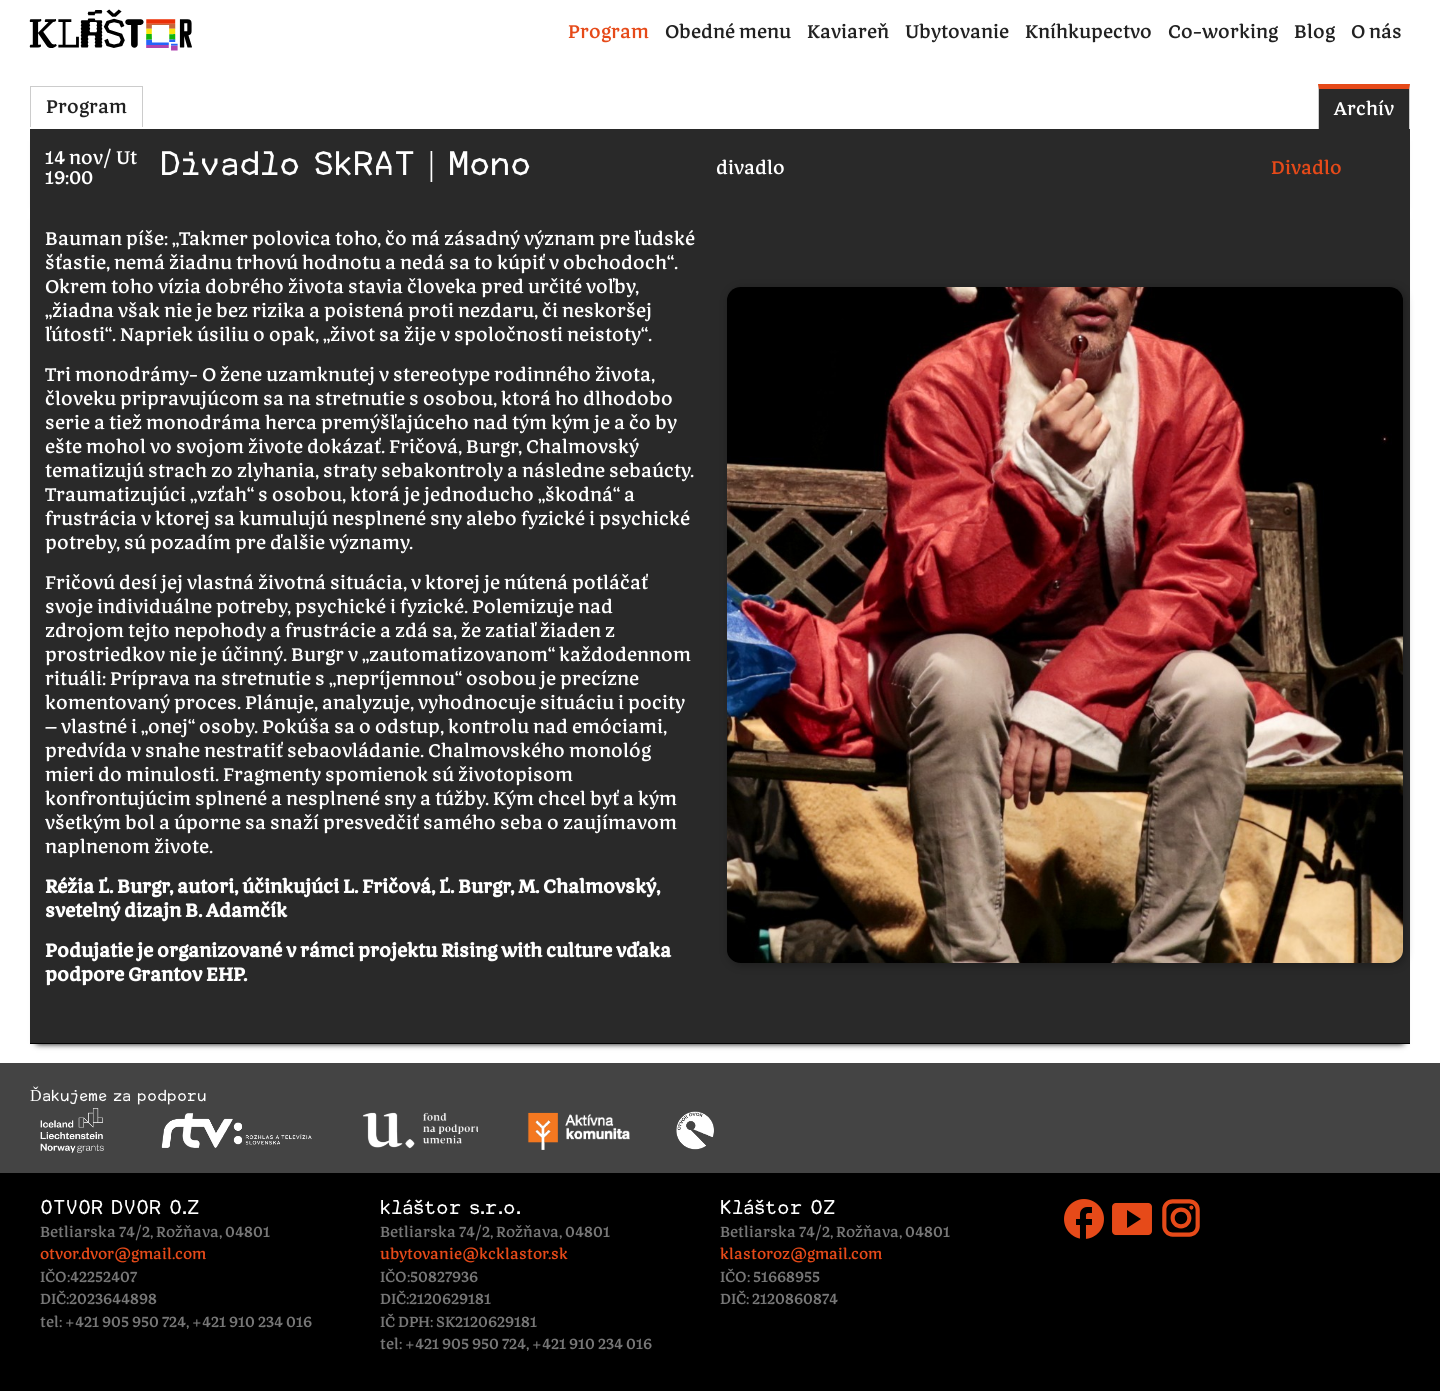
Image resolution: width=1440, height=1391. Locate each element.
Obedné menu (728, 31)
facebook (1084, 1219)
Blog (1314, 31)
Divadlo (1306, 167)
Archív (1364, 108)
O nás (1376, 31)
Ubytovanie (957, 31)
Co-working (1223, 31)
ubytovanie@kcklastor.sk (474, 1254)
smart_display (1132, 1219)
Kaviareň (848, 31)
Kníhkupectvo (1088, 31)
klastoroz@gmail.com (801, 1254)
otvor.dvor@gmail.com (123, 1254)
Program (608, 31)
